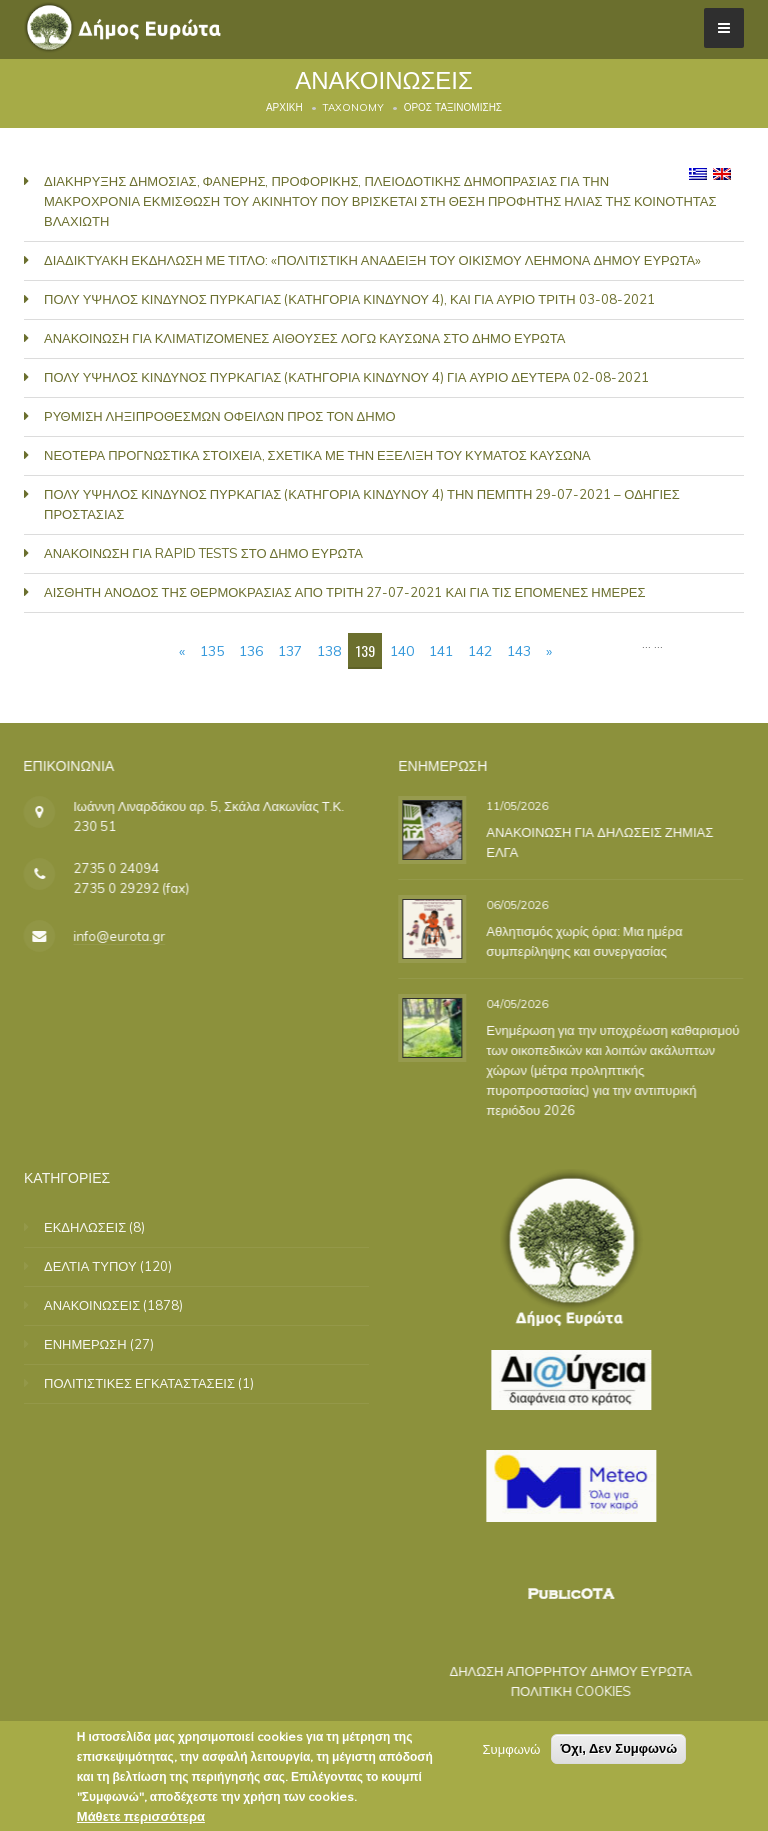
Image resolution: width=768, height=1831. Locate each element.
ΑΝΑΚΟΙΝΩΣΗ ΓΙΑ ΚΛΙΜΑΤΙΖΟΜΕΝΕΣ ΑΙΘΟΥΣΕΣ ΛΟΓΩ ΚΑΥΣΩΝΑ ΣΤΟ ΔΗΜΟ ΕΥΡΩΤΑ (304, 338)
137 (290, 651)
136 (251, 651)
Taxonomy (353, 107)
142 (480, 651)
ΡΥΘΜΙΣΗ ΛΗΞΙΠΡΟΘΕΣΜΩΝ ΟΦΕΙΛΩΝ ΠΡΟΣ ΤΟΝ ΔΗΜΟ (220, 416)
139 (365, 650)
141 (441, 651)
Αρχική (284, 107)
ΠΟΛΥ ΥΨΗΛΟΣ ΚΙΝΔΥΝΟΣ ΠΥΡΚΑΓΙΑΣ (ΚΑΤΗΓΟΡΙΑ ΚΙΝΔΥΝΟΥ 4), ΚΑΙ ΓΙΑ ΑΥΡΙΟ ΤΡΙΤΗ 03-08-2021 (349, 299)
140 (402, 651)
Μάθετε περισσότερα (141, 1816)
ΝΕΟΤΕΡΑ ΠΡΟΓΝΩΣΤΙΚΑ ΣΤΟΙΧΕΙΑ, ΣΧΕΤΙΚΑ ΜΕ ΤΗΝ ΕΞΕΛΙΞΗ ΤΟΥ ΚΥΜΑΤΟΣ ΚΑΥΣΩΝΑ (317, 455)
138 (329, 651)
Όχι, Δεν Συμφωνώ (618, 1748)
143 (519, 651)
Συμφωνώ (512, 1749)
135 (212, 651)
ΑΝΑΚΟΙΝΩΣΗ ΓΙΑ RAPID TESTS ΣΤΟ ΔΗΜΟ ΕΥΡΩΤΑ (203, 553)
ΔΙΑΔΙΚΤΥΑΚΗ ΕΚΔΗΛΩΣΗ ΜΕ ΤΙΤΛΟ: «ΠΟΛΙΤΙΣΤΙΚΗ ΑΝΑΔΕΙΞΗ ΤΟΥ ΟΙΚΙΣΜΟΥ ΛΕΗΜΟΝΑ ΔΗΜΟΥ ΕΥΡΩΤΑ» (372, 260)
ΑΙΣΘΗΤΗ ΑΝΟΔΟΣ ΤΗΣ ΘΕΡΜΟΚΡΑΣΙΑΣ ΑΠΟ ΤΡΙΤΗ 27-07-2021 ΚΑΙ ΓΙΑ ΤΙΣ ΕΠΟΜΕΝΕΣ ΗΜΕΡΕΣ (345, 592)
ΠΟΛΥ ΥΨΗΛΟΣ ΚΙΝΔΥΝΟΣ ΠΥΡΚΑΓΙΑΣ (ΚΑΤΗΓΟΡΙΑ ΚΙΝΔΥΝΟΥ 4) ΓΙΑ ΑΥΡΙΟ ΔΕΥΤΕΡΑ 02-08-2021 (346, 377)
